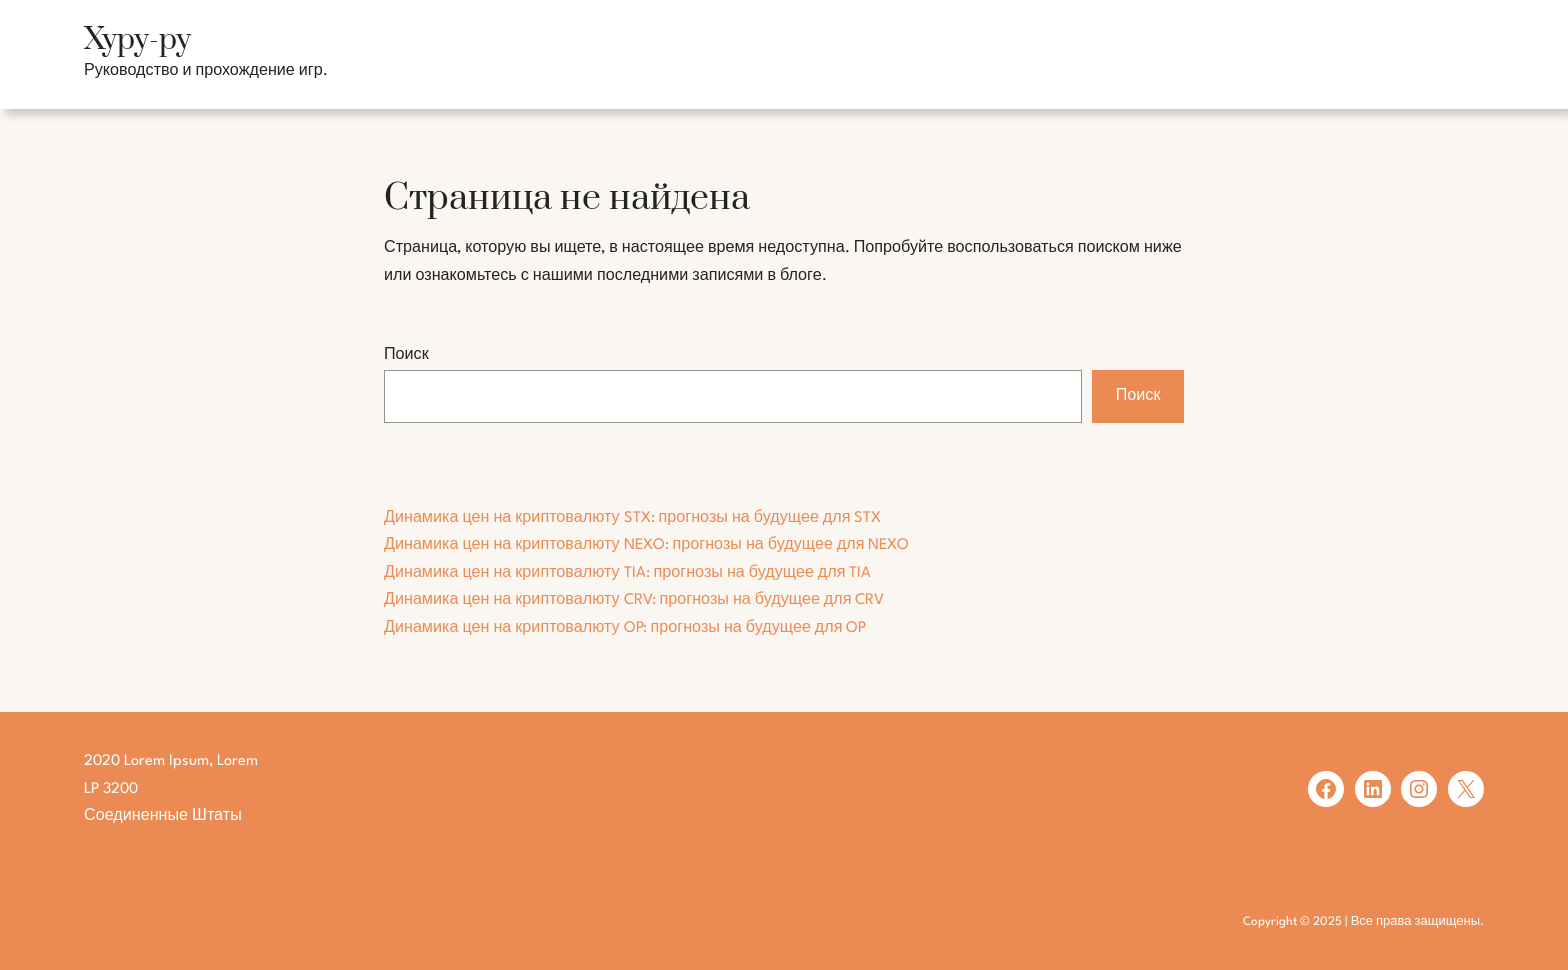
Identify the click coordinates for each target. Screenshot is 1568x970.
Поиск (406, 355)
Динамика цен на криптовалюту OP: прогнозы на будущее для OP (625, 628)
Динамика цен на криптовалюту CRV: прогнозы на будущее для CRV (634, 600)
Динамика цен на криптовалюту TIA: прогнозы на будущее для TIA (627, 573)
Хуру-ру (137, 40)
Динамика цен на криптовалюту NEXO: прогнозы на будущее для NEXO (646, 545)
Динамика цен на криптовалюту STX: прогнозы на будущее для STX (632, 518)
